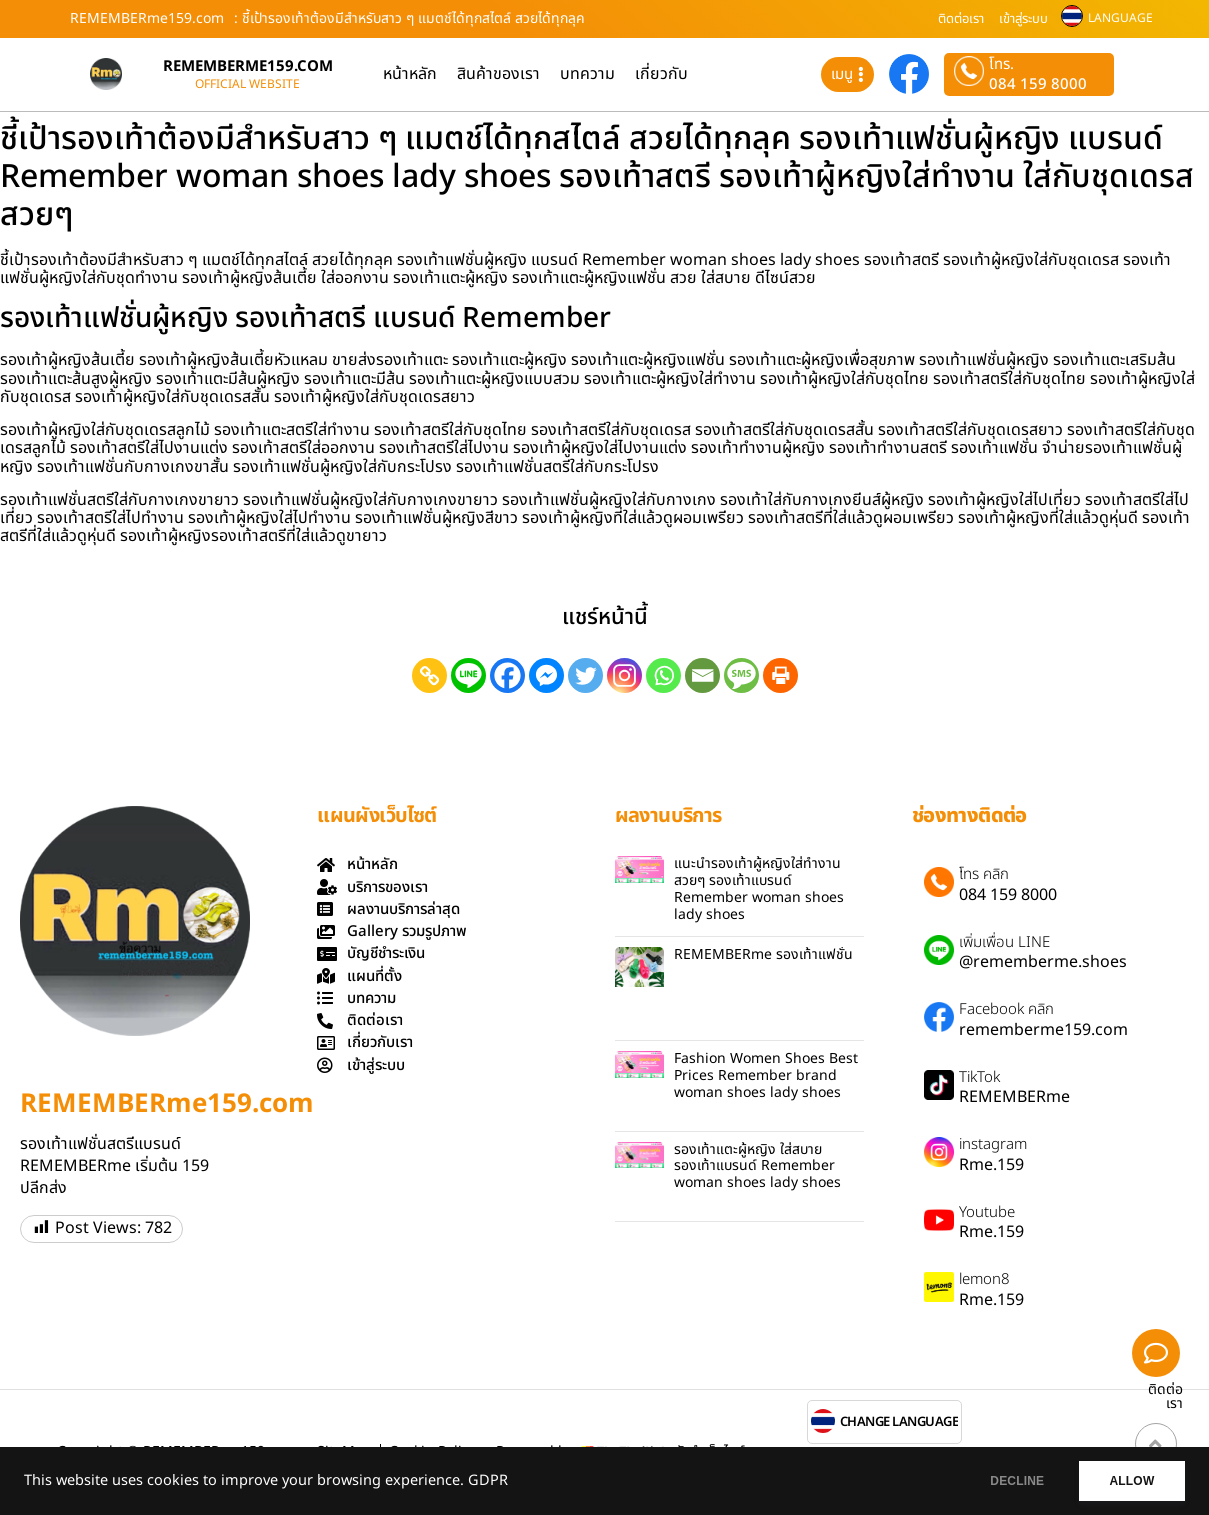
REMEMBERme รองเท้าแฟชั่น (763, 954)
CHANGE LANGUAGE (899, 1422)
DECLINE (1004, 1481)
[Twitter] (585, 675)
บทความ (587, 74)
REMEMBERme (1014, 1097)
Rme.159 (991, 1165)
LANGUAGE (1120, 18)
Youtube (987, 1213)
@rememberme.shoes (1043, 962)
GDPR (488, 1481)
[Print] (780, 675)
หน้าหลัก (410, 74)
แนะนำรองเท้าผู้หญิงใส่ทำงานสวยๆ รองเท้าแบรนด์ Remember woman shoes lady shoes (759, 888)
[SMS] (741, 675)
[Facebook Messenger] (546, 675)
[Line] (468, 675)
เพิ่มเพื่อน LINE (1004, 943)
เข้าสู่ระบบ (1023, 19)
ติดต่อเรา (961, 19)
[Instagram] (624, 675)
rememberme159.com (1043, 1030)
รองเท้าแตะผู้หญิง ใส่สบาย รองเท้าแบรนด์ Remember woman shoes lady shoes (757, 1166)
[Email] (702, 675)
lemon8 (984, 1280)
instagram (993, 1145)
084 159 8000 (1038, 84)
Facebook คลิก (1006, 1010)
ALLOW (1127, 1481)
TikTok (979, 1078)
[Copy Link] (429, 675)
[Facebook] (507, 675)
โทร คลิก (984, 875)
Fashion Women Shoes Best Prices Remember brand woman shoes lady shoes (766, 1075)
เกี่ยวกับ (661, 74)
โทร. (1001, 65)
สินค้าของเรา (498, 74)
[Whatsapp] (663, 675)
